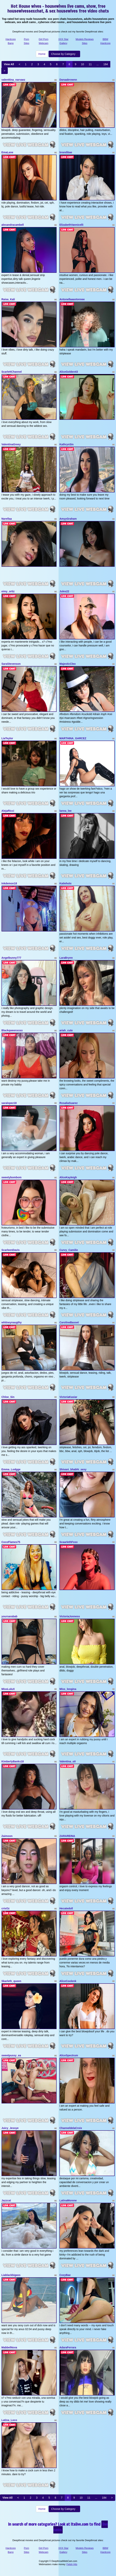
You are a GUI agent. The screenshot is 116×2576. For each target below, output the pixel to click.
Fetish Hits (71, 2564)
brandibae (65, 152)
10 (82, 64)
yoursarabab (9, 1616)
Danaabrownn (68, 79)
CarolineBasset (69, 1322)
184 (105, 64)
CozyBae (65, 2275)
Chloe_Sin (8, 1396)
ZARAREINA (67, 1835)
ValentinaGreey (11, 444)
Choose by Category (64, 53)
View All (9, 64)
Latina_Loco (9, 2420)
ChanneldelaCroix (70, 2128)
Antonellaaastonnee (72, 299)
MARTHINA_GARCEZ (72, 738)
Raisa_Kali (8, 299)
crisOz (6, 1908)
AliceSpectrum (68, 2055)
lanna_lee (65, 810)
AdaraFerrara (67, 2347)
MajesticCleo (67, 663)
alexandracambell (13, 224)
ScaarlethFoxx (68, 1542)
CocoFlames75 (11, 1542)
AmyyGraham (68, 518)
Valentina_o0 (67, 1761)
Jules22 (64, 591)
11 (90, 64)
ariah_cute (66, 1030)
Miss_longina (67, 1689)
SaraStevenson (11, 663)
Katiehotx (65, 883)
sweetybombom (12, 1177)
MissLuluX (8, 1689)
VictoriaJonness (69, 1616)
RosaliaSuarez (68, 1103)
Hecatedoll (66, 1908)
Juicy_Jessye (10, 2128)
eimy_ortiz (8, 591)
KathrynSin (66, 444)
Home (41, 53)
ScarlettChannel (12, 371)
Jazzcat (6, 2200)
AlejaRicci (8, 810)
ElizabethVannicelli (71, 224)
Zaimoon (7, 1835)
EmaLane (7, 152)
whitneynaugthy (12, 1322)
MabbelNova (9, 2347)
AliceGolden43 (68, 371)
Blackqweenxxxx (12, 1030)
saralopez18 (9, 1103)
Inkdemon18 (9, 883)
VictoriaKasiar (68, 1396)
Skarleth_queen (11, 1981)
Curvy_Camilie (68, 1249)
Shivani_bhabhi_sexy (72, 1469)
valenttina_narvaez (13, 79)
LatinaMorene (68, 2200)
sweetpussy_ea (11, 2055)
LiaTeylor (7, 738)
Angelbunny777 (11, 957)
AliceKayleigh (68, 1177)
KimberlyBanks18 (13, 1761)
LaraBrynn (66, 957)
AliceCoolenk (67, 1981)
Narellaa (7, 518)
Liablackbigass (11, 2275)
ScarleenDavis (11, 1249)
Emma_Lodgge (11, 1469)
